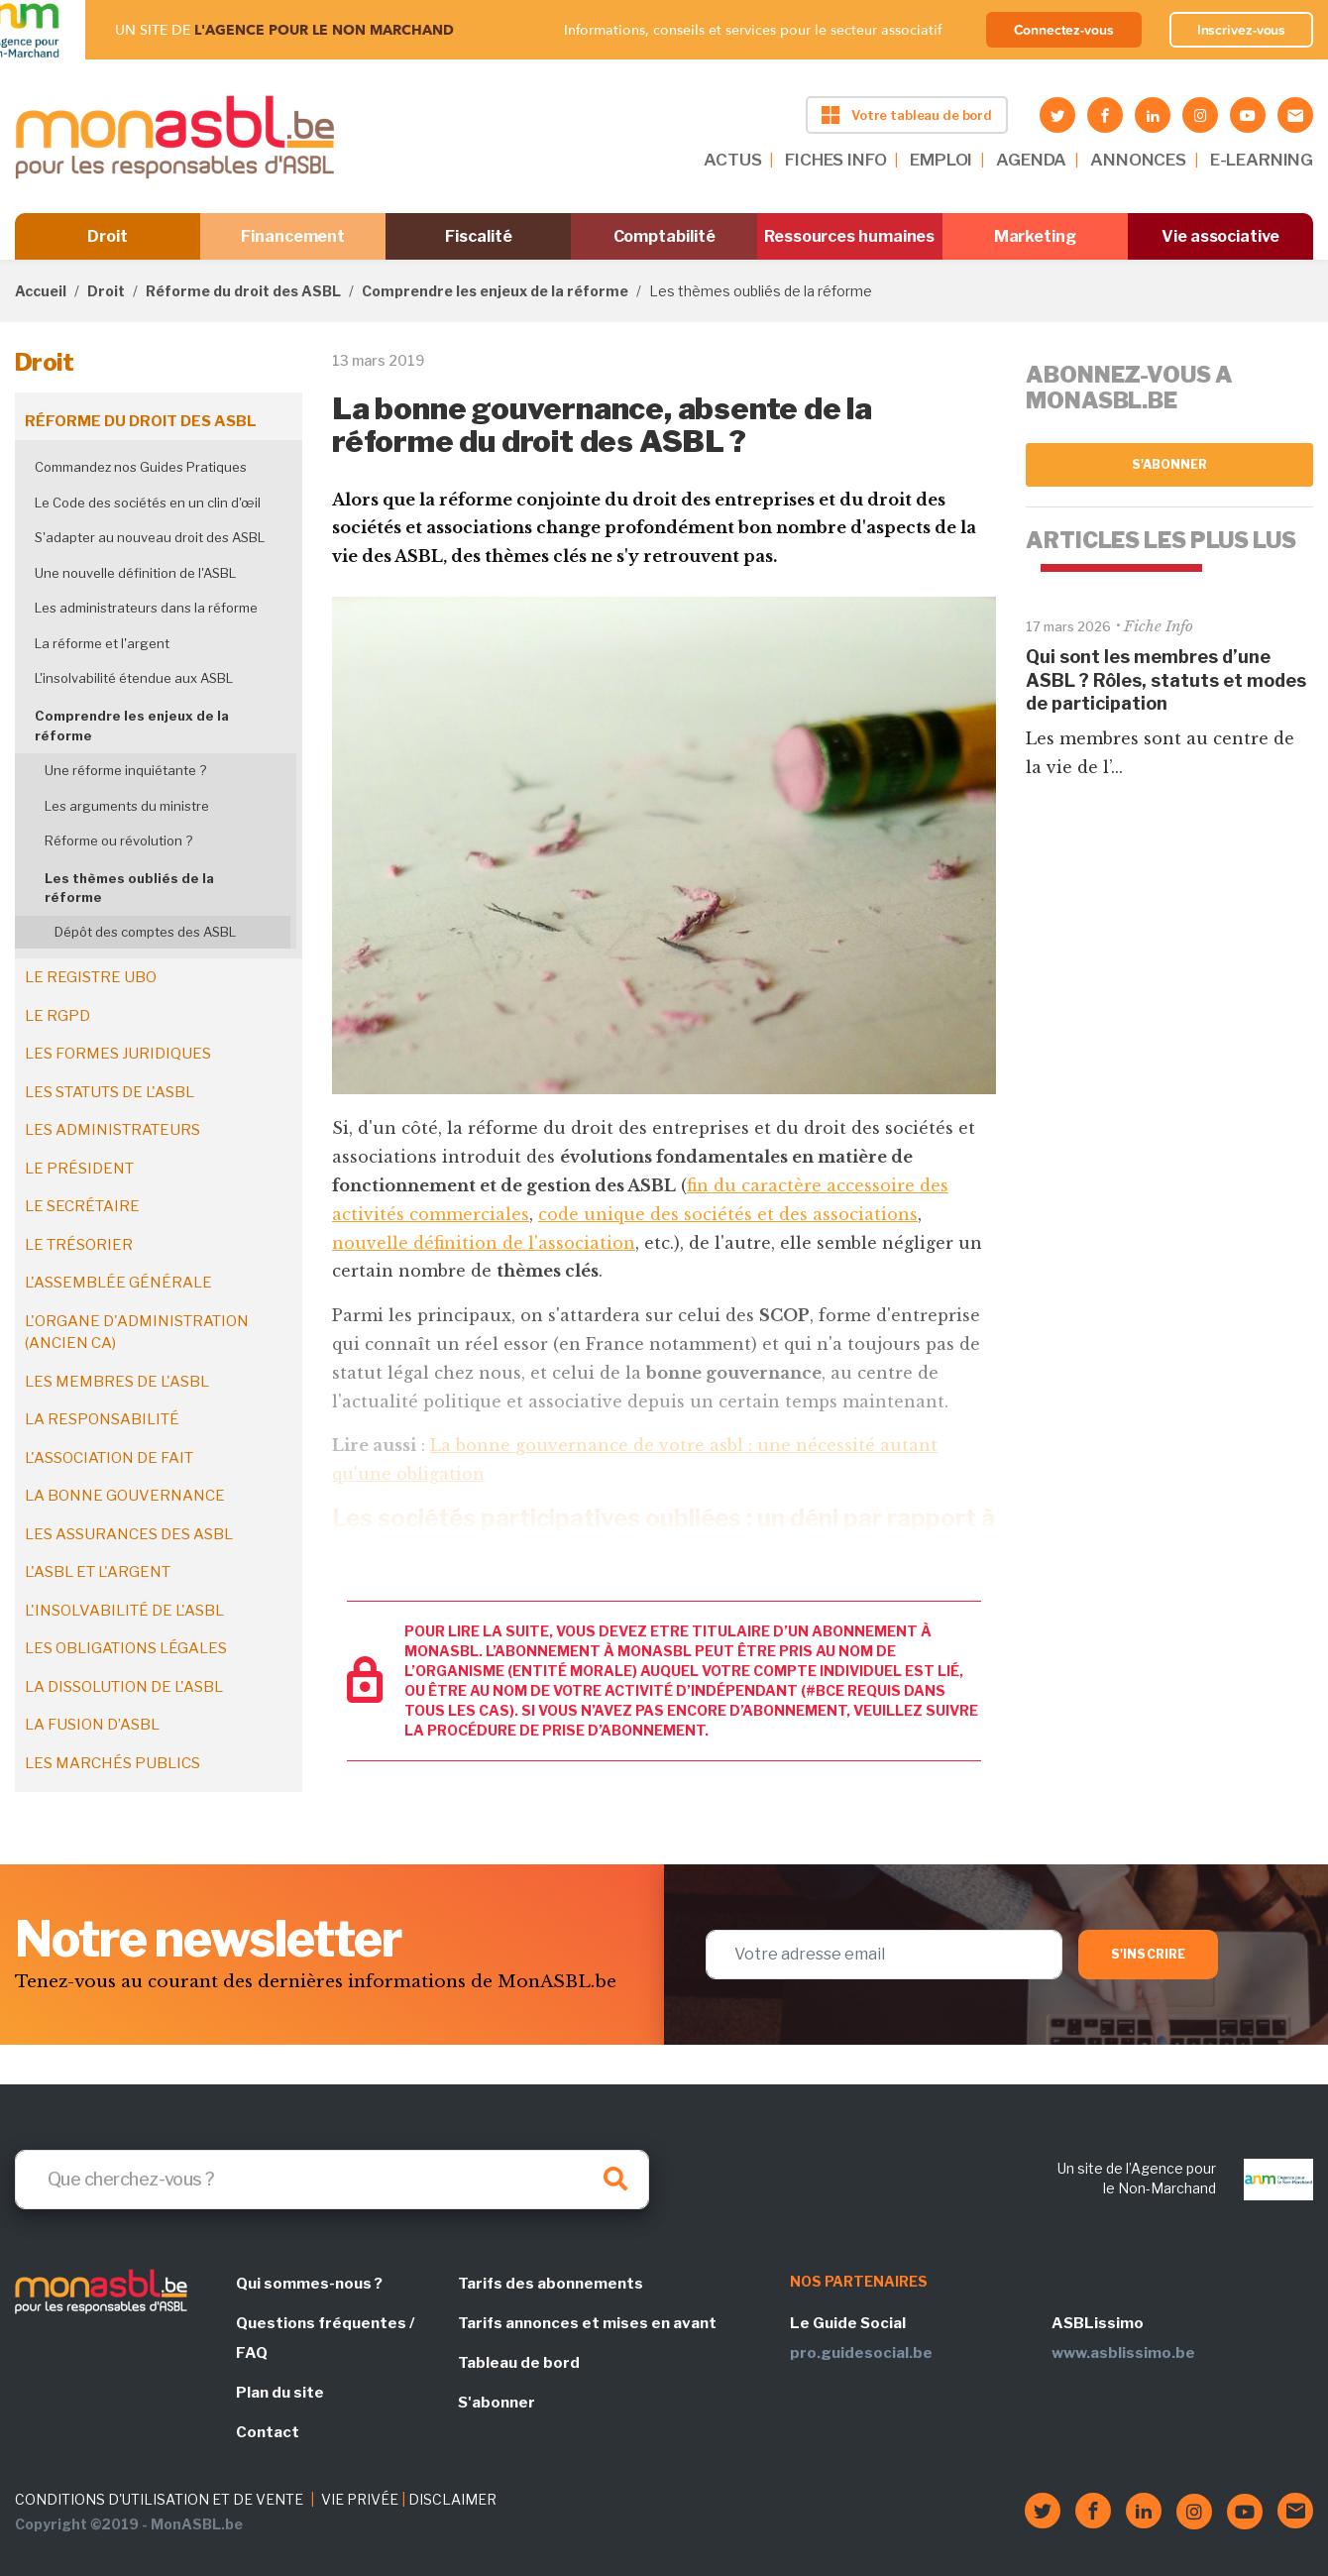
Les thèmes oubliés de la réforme (129, 888)
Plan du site (280, 2393)
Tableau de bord (519, 2363)
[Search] (332, 2179)
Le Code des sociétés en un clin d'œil (148, 502)
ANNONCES (1138, 159)
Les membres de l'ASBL (117, 1382)
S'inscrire (1148, 1954)
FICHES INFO (835, 159)
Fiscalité (478, 236)
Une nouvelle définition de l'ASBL (135, 573)
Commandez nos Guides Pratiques (141, 467)
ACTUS (732, 159)
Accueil (40, 290)
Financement (293, 236)
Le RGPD (57, 1016)
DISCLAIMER (452, 2499)
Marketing (1035, 236)
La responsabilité (102, 1419)
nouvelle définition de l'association (483, 1243)
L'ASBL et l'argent (97, 1572)
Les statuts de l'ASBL (109, 1092)
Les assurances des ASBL (129, 1534)
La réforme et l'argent (102, 643)
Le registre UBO (91, 977)
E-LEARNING (1261, 159)
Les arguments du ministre (127, 806)
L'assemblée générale (118, 1282)
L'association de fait (109, 1458)
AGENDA (1031, 159)
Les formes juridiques (118, 1054)
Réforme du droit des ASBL (243, 290)
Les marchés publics (112, 1763)
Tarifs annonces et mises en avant (587, 2323)
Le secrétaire (82, 1206)
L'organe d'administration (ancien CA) (137, 1332)
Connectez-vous (1064, 30)
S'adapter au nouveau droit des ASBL (150, 537)
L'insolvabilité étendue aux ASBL (134, 678)
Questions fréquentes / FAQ (325, 2338)
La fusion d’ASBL (92, 1725)
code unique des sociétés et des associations (728, 1214)
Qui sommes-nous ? (309, 2284)
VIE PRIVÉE (359, 2499)
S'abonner (1170, 464)
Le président (79, 1168)
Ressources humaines (849, 236)
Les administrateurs (112, 1130)
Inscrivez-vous (1241, 30)
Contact (267, 2432)
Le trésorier (79, 1245)
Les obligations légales (126, 1648)
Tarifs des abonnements (550, 2284)
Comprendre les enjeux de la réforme (495, 290)
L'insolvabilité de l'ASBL (124, 1611)
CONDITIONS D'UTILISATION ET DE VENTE (159, 2499)
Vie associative (1220, 236)
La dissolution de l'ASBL (124, 1687)
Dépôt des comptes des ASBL (145, 932)
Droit (107, 236)
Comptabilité (664, 236)
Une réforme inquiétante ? (125, 770)
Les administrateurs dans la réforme (146, 608)
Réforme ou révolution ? (118, 840)
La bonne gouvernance (125, 1496)
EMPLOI (941, 159)
